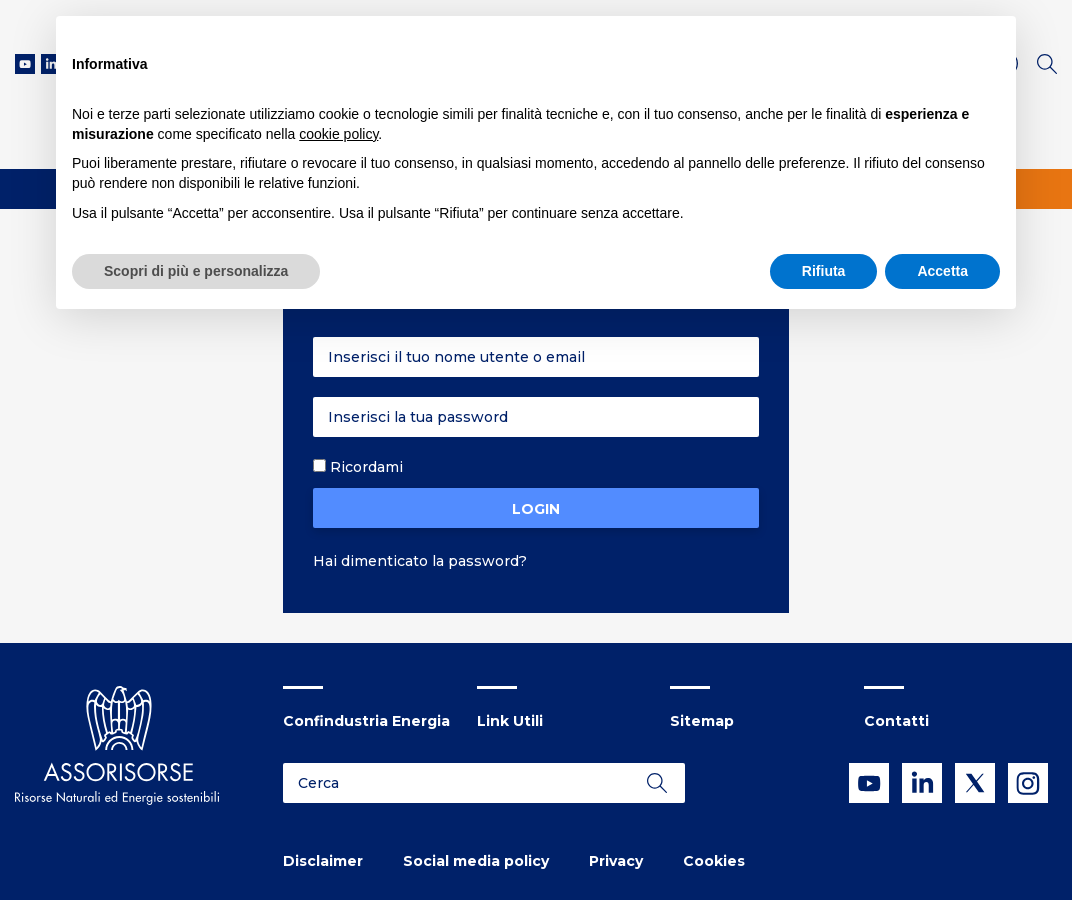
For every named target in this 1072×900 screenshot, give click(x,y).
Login (536, 509)
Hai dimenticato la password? (420, 561)
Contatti (896, 721)
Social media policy (476, 861)
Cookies (714, 861)
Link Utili (510, 721)
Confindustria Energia (366, 721)
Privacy (616, 861)
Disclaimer (323, 861)
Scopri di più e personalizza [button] (196, 271)
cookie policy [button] (338, 134)
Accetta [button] (942, 271)
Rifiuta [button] (824, 271)
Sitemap (702, 721)
